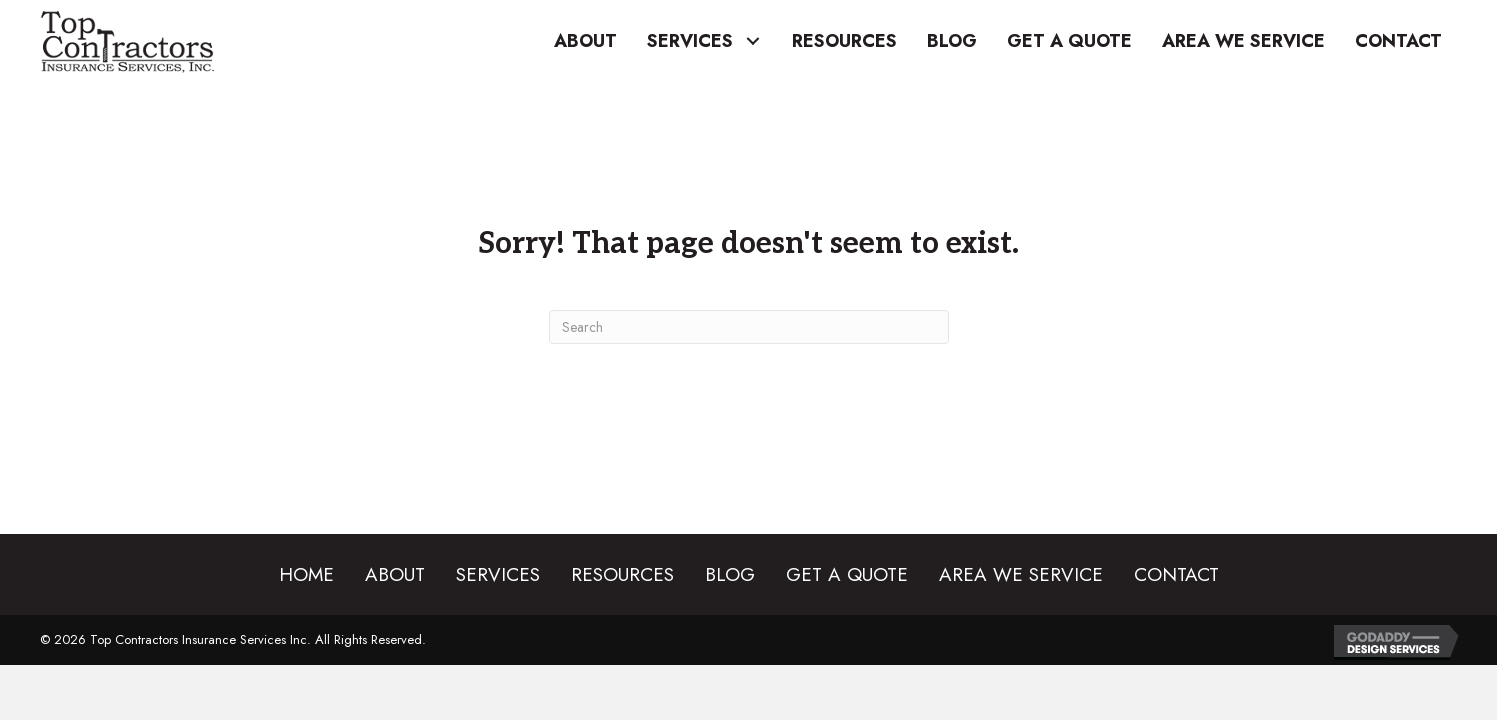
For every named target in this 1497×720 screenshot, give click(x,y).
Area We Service (1021, 574)
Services (498, 574)
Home (306, 574)
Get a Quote (847, 574)
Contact (1176, 574)
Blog (730, 574)
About (395, 574)
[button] (752, 41)
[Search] (749, 327)
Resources (622, 574)
